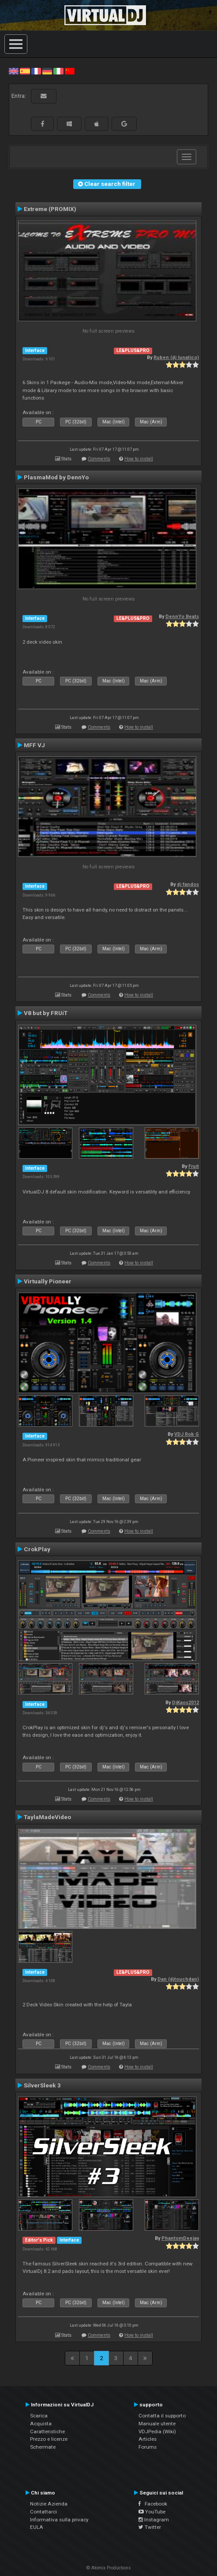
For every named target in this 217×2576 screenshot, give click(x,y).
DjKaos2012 (185, 1702)
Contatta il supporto (162, 2416)
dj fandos (188, 884)
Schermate (43, 2447)
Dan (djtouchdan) (178, 1979)
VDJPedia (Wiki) (157, 2431)
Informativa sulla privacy (59, 2520)
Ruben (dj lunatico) (176, 357)
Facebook (152, 2504)
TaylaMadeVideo (47, 1816)
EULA (36, 2527)
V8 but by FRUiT (45, 1012)
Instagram (153, 2520)
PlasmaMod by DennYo (56, 477)
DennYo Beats (182, 616)
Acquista (41, 2423)
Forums (147, 2447)
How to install (138, 459)
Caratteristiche (47, 2431)
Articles (147, 2439)
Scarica (39, 2416)
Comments (99, 459)
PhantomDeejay (180, 2238)
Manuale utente (157, 2423)
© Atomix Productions (108, 2568)
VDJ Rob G (186, 1434)
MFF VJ (34, 745)
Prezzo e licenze (48, 2439)
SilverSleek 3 (42, 2085)
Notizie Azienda (48, 2504)
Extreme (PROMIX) (50, 208)
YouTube (151, 2512)
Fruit (193, 1166)
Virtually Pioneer (47, 1281)
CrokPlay (37, 1549)
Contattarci (43, 2512)
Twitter (149, 2527)
